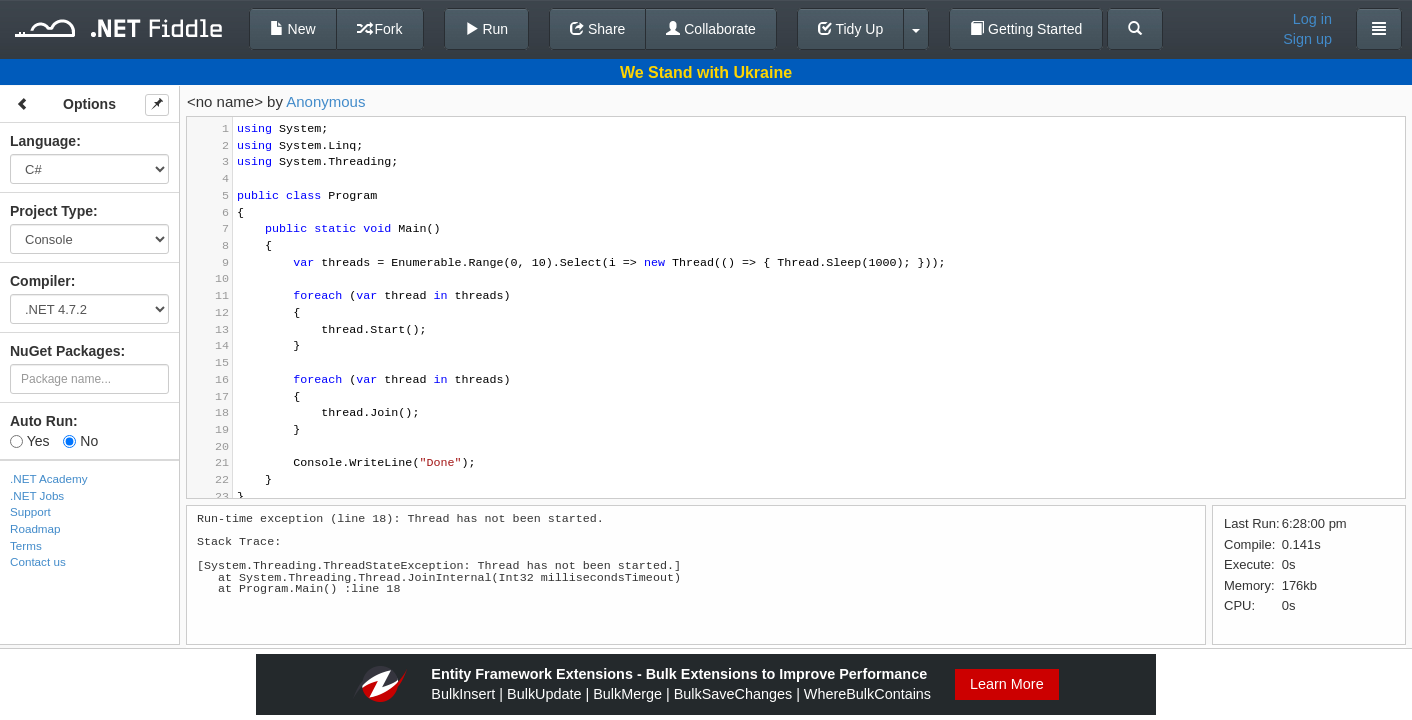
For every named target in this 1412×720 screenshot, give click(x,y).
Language (43, 141)
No (80, 441)
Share (597, 29)
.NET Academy (49, 478)
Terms (26, 545)
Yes (29, 441)
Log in (1312, 19)
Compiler (40, 281)
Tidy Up (850, 29)
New (293, 29)
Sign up (1307, 39)
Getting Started (1026, 29)
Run (487, 29)
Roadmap (35, 528)
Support (30, 511)
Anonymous (325, 101)
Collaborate (711, 29)
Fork (380, 29)
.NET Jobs (37, 495)
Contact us (38, 561)
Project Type (51, 211)
